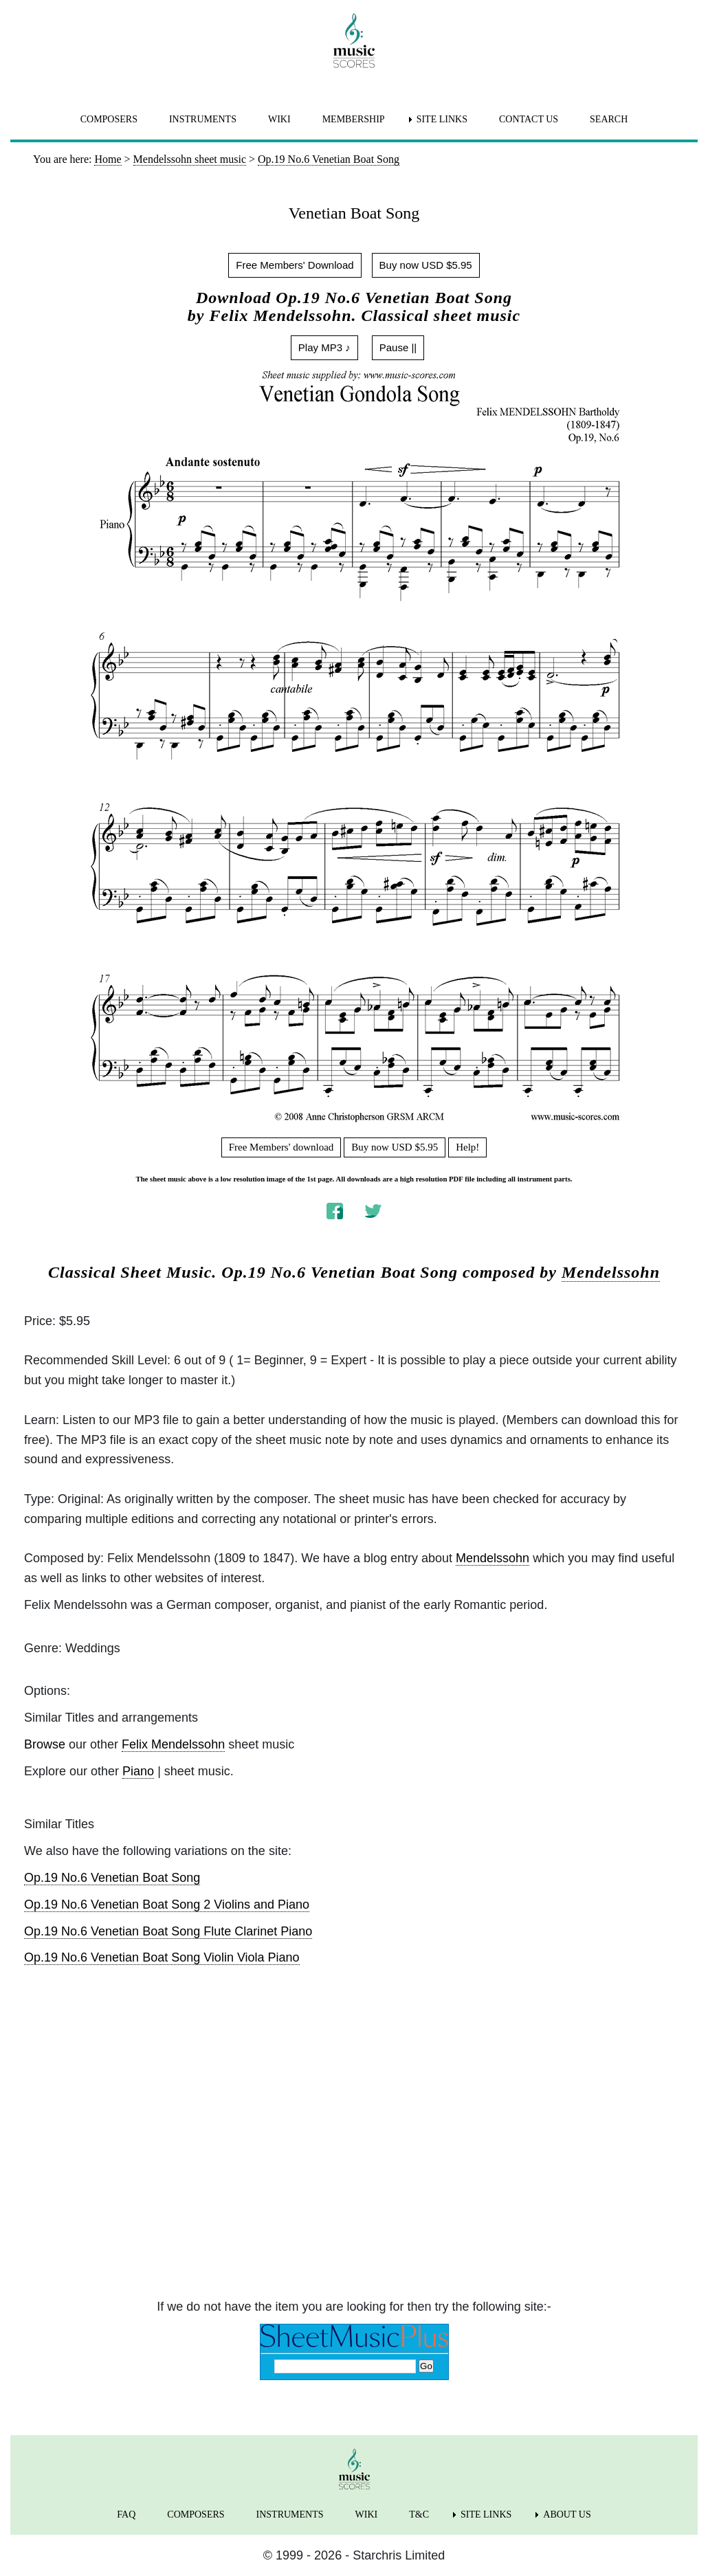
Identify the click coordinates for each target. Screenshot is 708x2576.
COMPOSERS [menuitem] (108, 119)
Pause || (398, 347)
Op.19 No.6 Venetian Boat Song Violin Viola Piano (162, 1957)
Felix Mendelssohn (173, 1744)
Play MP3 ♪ (324, 347)
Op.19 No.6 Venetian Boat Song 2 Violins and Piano (166, 1904)
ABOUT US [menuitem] (566, 2514)
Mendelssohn (611, 1272)
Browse (44, 1744)
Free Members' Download (294, 265)
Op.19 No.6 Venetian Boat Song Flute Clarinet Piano (168, 1931)
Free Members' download (281, 1147)
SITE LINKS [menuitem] (442, 119)
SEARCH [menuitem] (609, 119)
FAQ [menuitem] (126, 2514)
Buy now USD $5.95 (425, 265)
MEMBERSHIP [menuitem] (353, 119)
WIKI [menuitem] (279, 119)
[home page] (354, 40)
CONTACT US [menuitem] (528, 119)
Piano (138, 1771)
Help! (467, 1147)
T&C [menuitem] (419, 2514)
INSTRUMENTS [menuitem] (202, 119)
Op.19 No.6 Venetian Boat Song (112, 1878)
